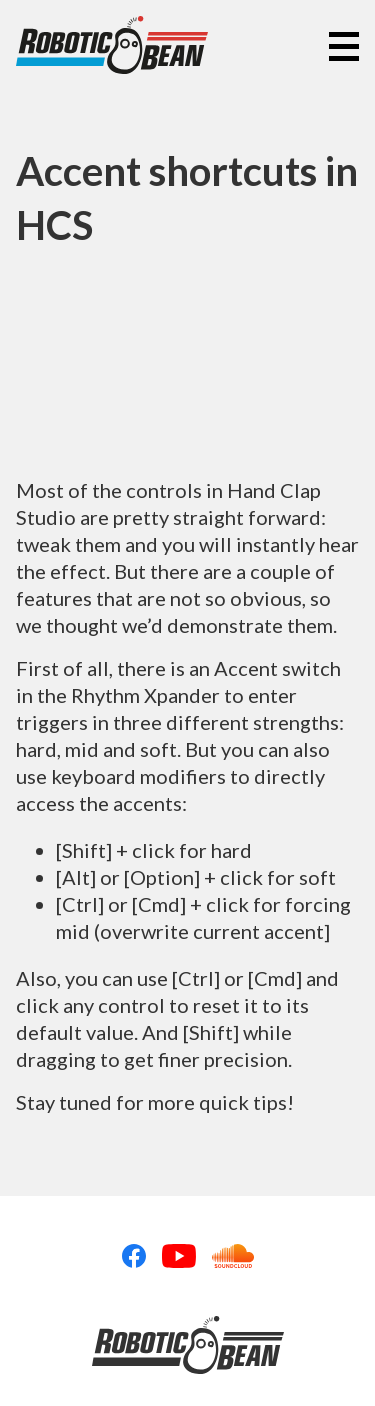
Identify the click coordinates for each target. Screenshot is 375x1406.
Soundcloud (233, 1256)
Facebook (134, 1256)
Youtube (179, 1256)
